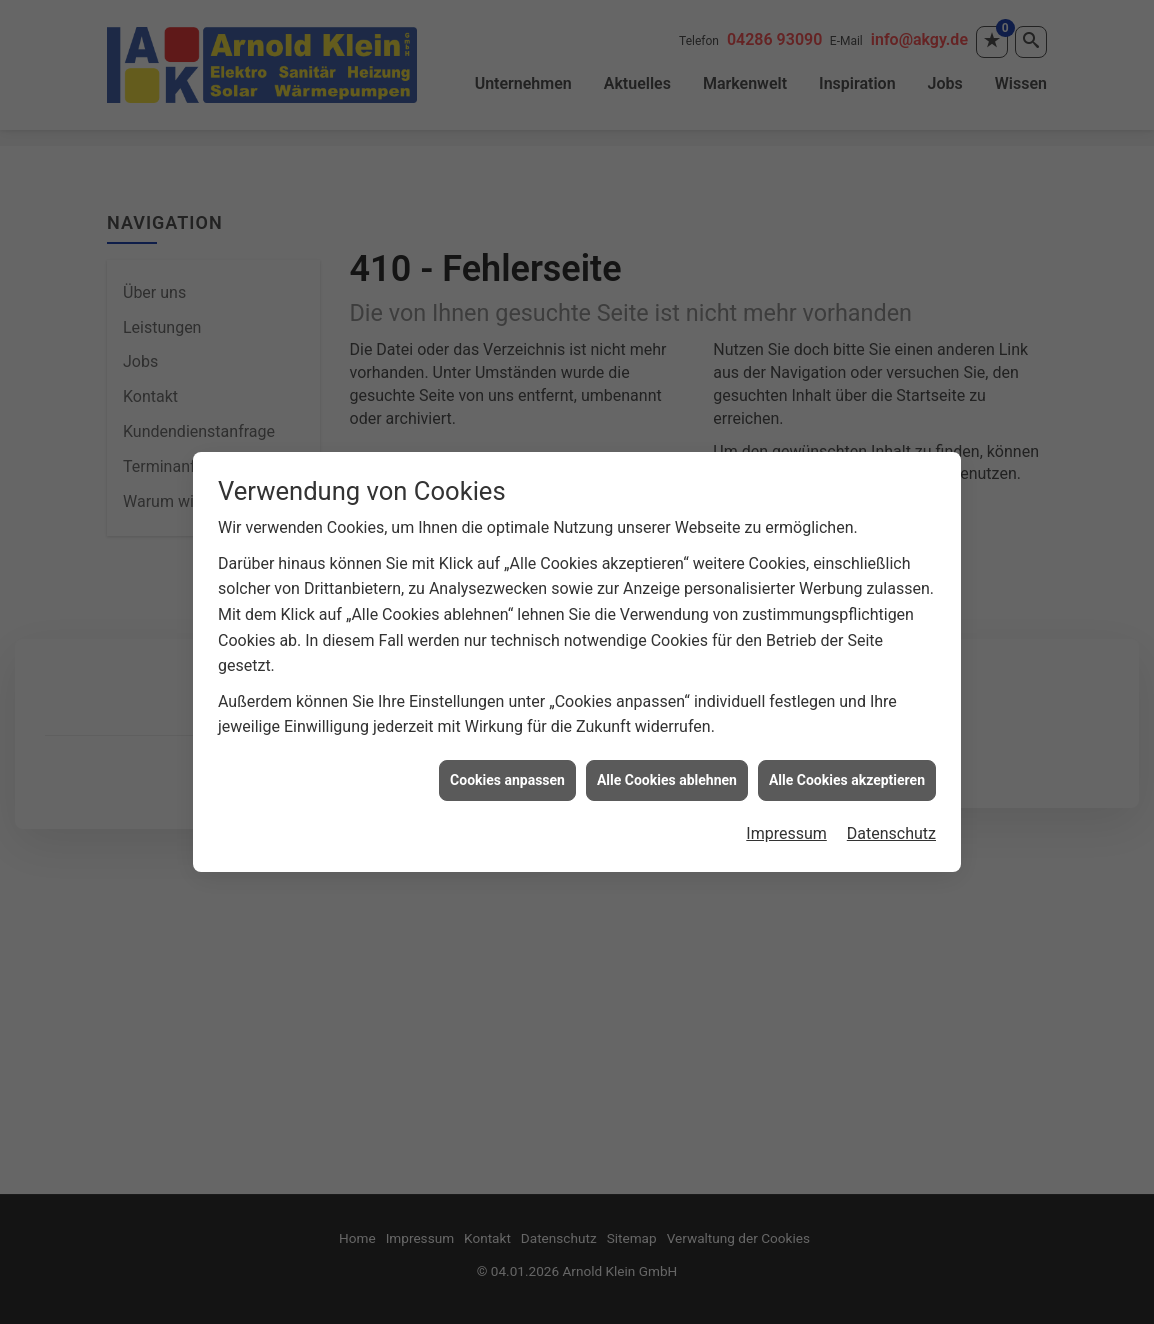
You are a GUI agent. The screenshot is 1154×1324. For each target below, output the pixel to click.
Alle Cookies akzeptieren (847, 768)
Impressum (786, 822)
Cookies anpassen (507, 768)
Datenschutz (891, 822)
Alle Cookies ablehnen (667, 768)
